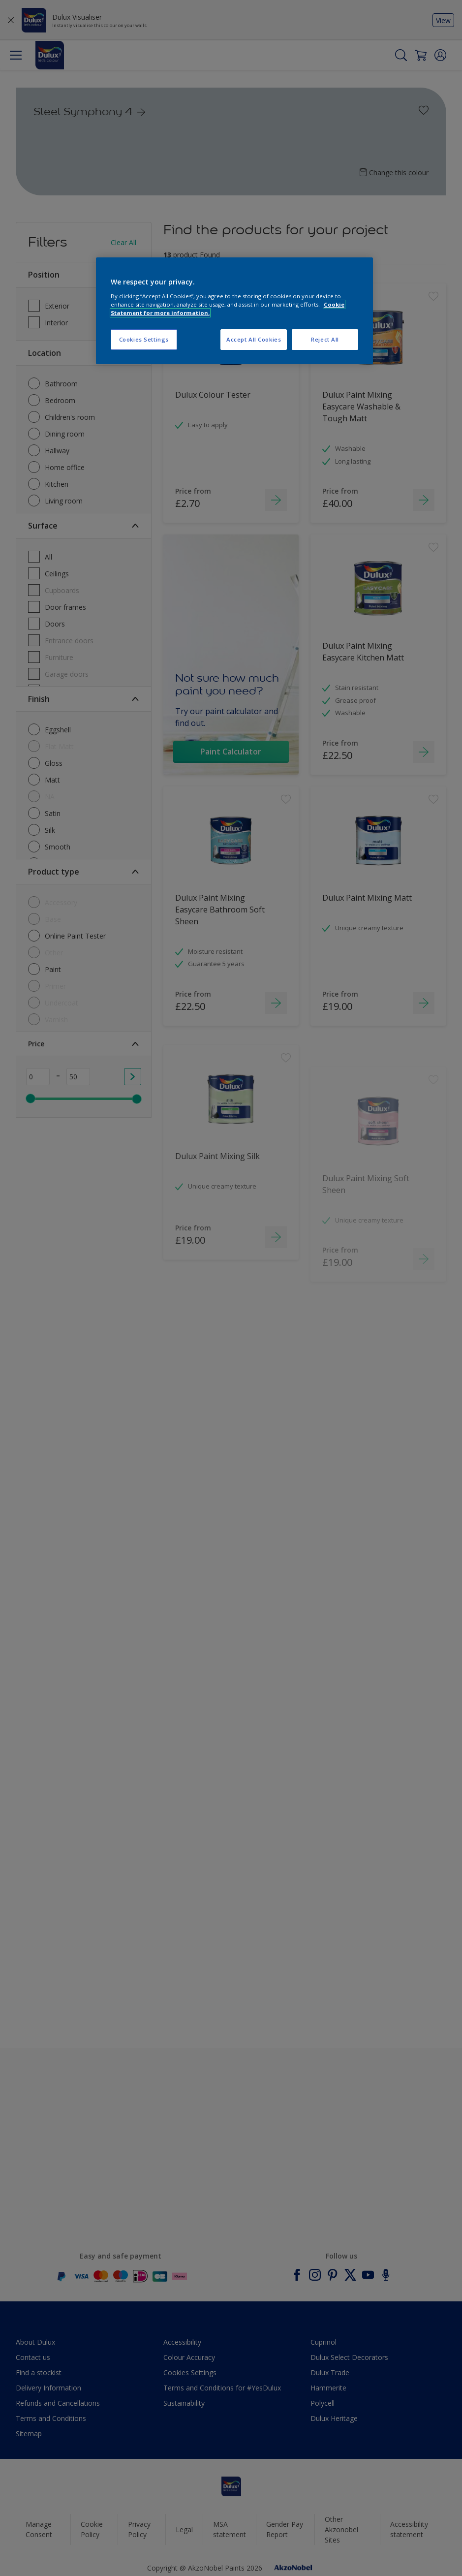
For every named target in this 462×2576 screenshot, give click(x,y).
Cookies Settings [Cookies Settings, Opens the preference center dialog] (144, 339)
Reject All (325, 339)
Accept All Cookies (253, 339)
